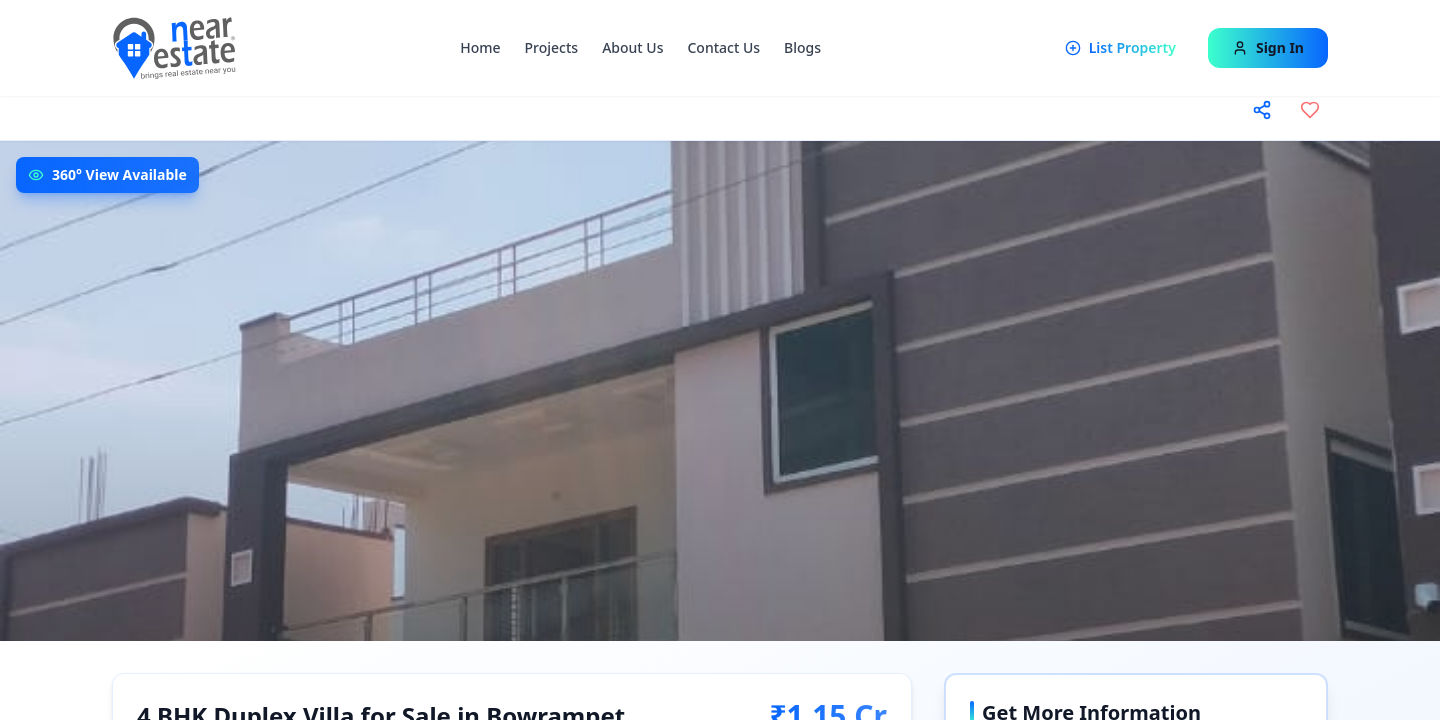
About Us (632, 47)
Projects (552, 47)
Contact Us (723, 47)
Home (480, 47)
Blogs (802, 47)
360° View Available (119, 174)
